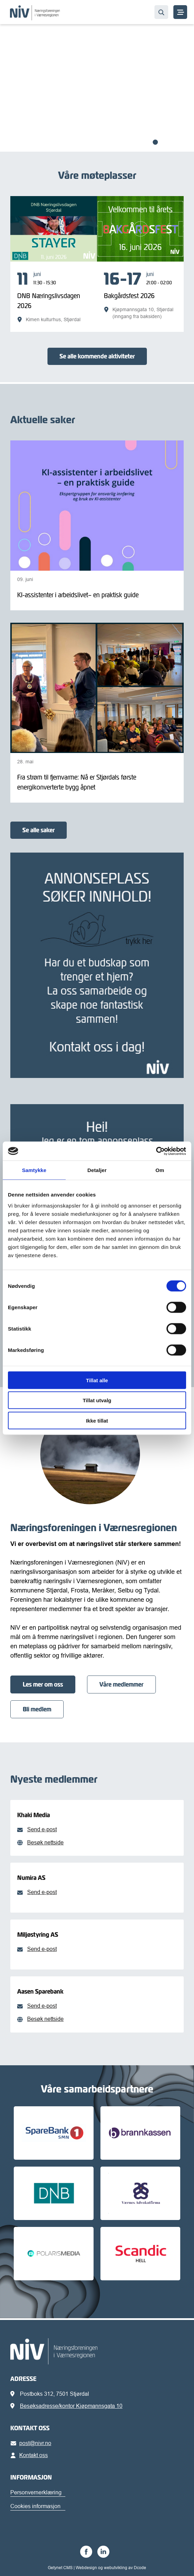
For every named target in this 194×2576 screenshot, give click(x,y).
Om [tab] (159, 1170)
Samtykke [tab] (34, 1170)
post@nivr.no (32, 2443)
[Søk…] (161, 12)
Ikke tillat (97, 1420)
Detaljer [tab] (97, 1170)
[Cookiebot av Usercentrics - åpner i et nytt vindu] (156, 1151)
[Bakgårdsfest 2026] (140, 295)
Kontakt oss (30, 2455)
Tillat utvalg (97, 1400)
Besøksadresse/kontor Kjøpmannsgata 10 (71, 2406)
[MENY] (180, 12)
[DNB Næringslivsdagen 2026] (53, 296)
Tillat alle (97, 1380)
